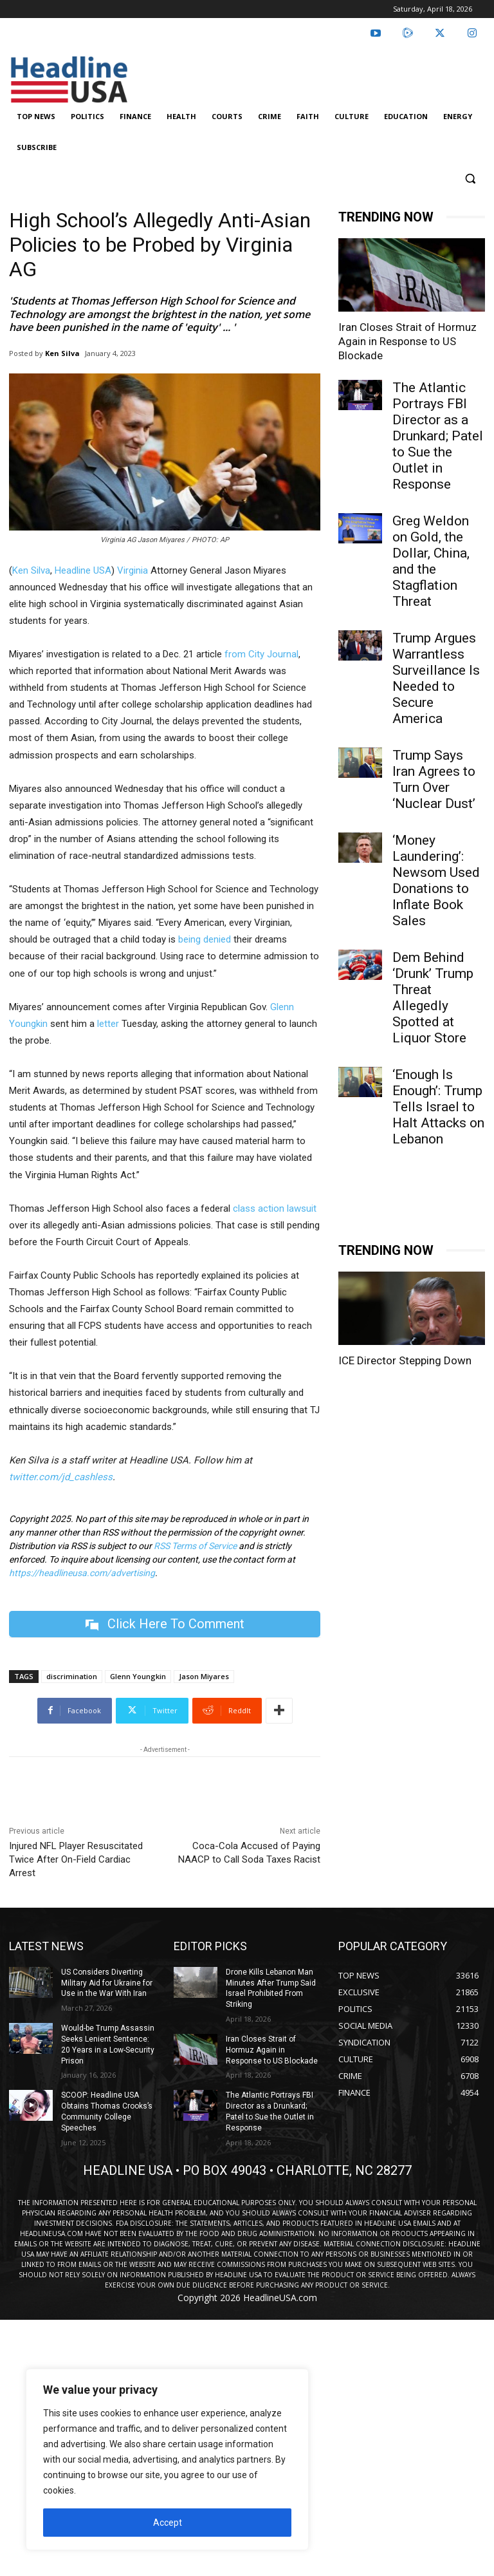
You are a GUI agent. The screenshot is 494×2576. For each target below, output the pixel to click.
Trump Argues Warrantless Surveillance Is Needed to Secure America (436, 678)
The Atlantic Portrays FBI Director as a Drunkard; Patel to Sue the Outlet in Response (437, 436)
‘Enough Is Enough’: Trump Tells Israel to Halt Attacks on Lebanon (438, 1107)
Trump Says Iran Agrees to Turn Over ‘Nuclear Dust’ (433, 779)
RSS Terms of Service (195, 1546)
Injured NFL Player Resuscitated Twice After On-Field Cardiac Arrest (76, 1859)
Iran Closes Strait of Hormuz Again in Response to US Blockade (407, 341)
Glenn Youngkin (138, 1676)
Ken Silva (62, 353)
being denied (204, 939)
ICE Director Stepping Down (404, 1360)
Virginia (132, 570)
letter (108, 1023)
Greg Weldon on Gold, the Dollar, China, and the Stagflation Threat (431, 561)
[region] (167, 2459)
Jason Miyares (204, 1676)
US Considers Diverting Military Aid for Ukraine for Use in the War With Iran (106, 1983)
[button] (470, 179)
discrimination (71, 1676)
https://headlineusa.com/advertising (82, 1573)
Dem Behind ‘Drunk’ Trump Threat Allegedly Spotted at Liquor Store (432, 998)
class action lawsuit (274, 1208)
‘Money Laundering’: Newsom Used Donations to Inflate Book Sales (436, 880)
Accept (167, 2522)
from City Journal (261, 654)
